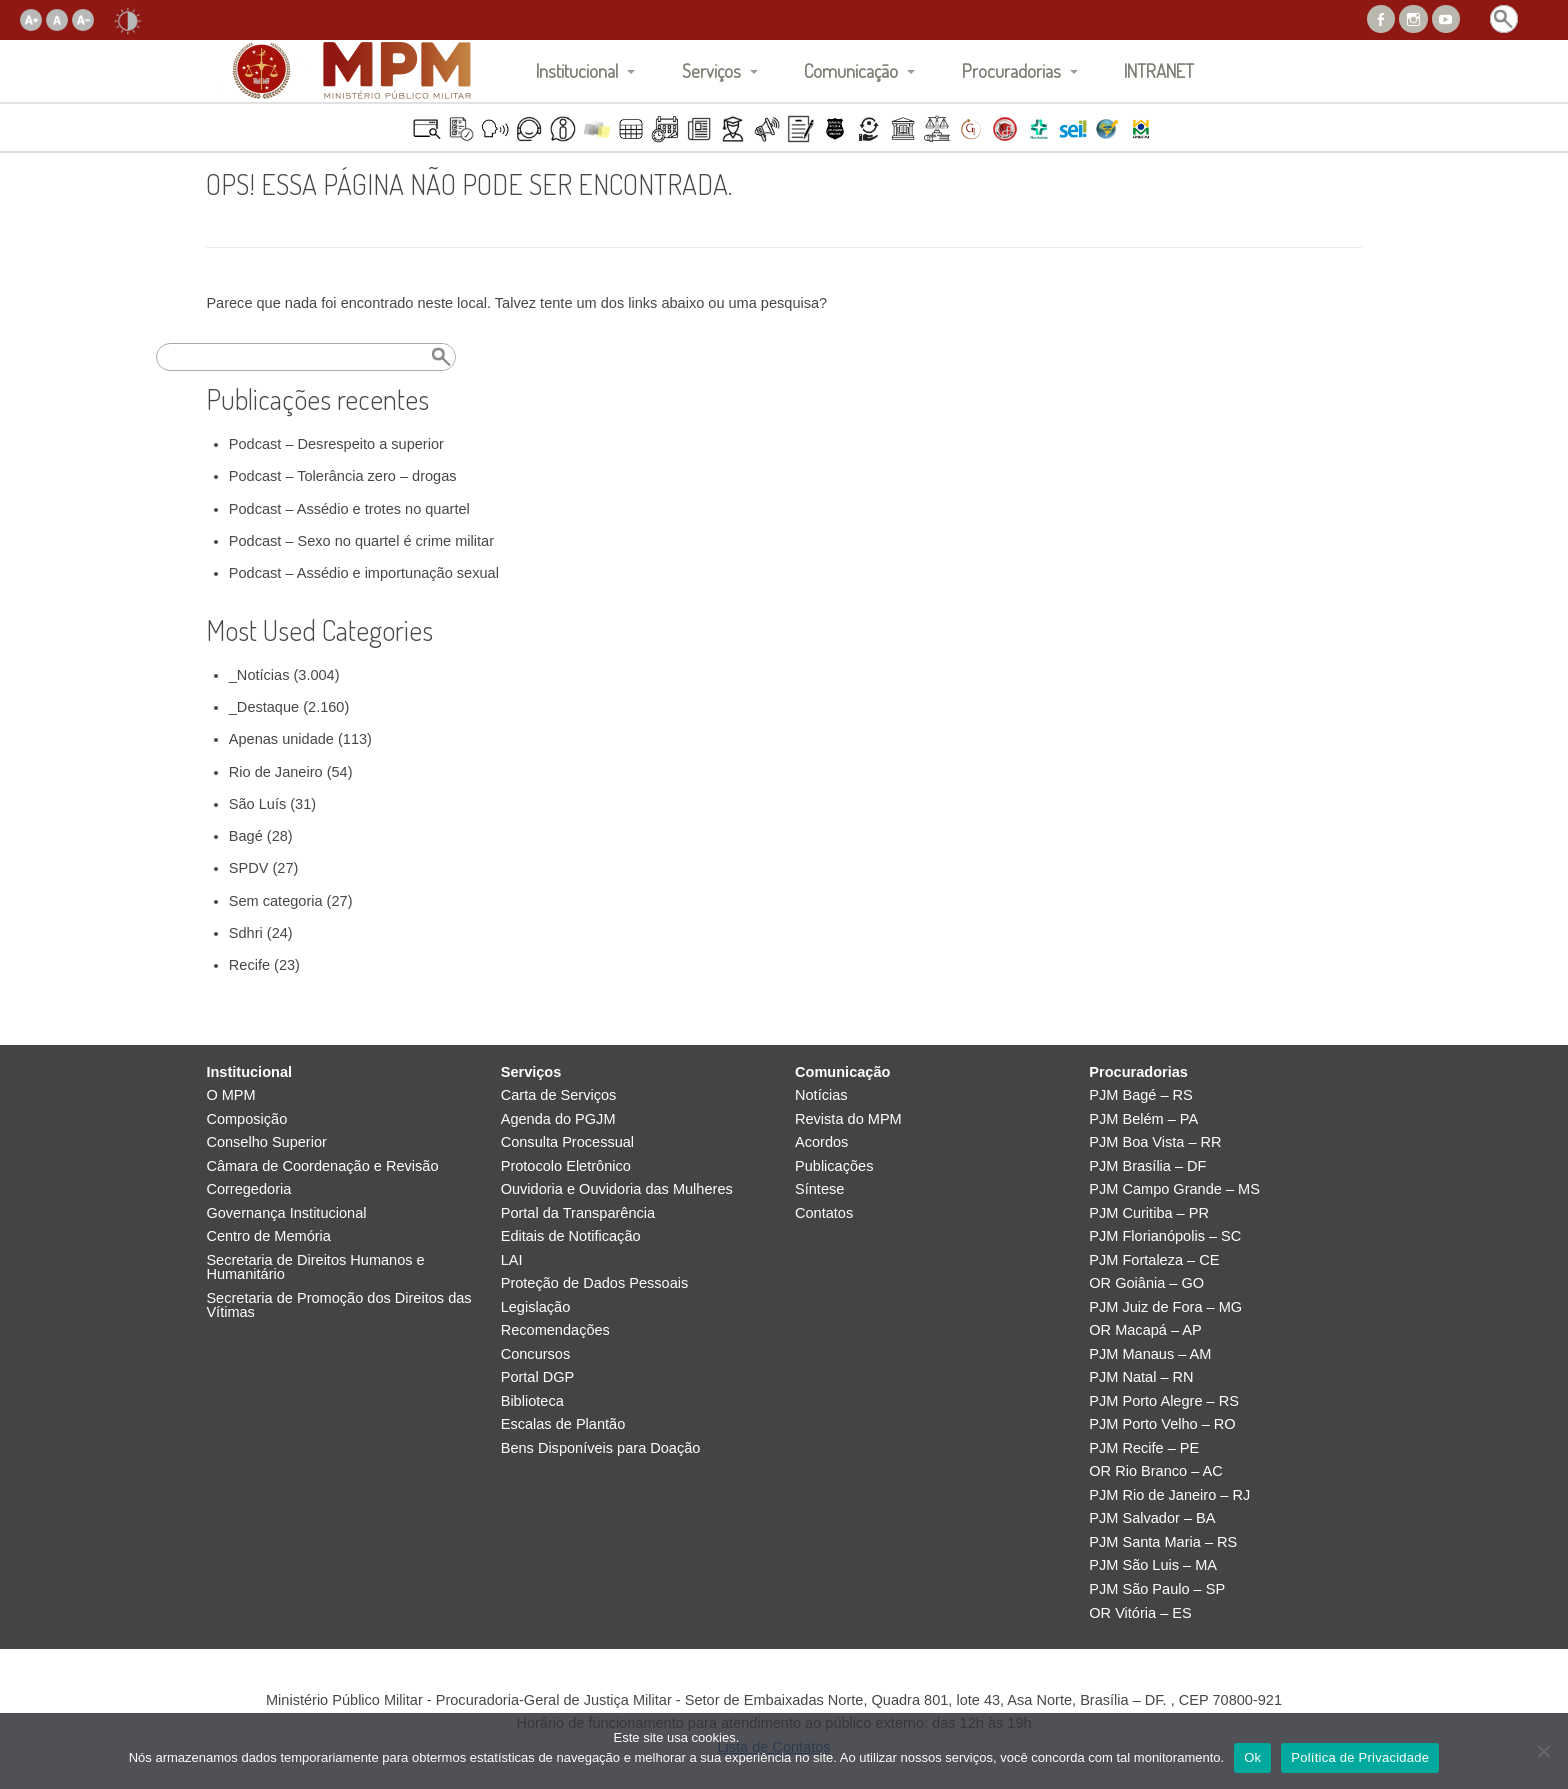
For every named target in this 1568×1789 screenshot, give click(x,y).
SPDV (249, 868)
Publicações (834, 1166)
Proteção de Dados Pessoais (595, 1283)
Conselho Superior (266, 1142)
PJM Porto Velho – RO (1162, 1424)
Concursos (536, 1354)
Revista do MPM (848, 1119)
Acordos (821, 1142)
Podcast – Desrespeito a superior (336, 444)
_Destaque (264, 707)
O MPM (230, 1095)
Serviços (711, 70)
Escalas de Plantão (563, 1424)
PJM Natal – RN (1141, 1377)
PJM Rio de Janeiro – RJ (1169, 1495)
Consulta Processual (567, 1142)
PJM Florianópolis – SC (1165, 1236)
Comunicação (851, 70)
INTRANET (1159, 70)
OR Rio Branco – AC (1155, 1471)
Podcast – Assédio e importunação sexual (364, 573)
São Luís (257, 804)
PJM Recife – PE (1144, 1448)
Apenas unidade (281, 739)
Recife (249, 965)
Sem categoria (276, 901)
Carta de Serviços (559, 1095)
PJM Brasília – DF (1147, 1166)
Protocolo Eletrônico (566, 1166)
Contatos (824, 1213)
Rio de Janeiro (276, 772)
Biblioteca (532, 1401)
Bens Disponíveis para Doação (601, 1448)
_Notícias (259, 675)
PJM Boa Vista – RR (1155, 1142)
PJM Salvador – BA (1152, 1518)
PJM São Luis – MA (1153, 1565)
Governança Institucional (286, 1213)
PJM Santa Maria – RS (1163, 1542)
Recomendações (555, 1330)
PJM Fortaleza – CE (1154, 1260)
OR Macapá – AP (1145, 1330)
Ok (1252, 1757)
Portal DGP (538, 1377)
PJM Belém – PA (1143, 1119)
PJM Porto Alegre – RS (1164, 1401)
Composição (246, 1119)
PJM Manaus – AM (1150, 1354)
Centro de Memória (268, 1236)
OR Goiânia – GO (1146, 1283)
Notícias (821, 1095)
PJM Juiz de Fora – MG (1165, 1307)
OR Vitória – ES (1140, 1613)
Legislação (536, 1307)
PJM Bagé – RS (1141, 1095)
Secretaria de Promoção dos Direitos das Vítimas (338, 1305)
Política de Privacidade (1360, 1757)
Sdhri (246, 933)
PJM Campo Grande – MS (1174, 1189)
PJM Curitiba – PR (1149, 1213)
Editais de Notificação (571, 1236)
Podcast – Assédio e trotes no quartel (349, 509)
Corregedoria (248, 1189)
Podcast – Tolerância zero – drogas (343, 476)
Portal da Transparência (578, 1213)
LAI (512, 1260)
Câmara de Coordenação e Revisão (322, 1166)
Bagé (246, 836)
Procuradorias (1011, 70)
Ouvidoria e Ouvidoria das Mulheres (617, 1189)
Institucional (577, 70)
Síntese (819, 1189)
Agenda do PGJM (558, 1119)
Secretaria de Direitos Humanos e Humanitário (315, 1267)
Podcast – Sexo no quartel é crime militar (361, 541)
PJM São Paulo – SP (1157, 1589)
